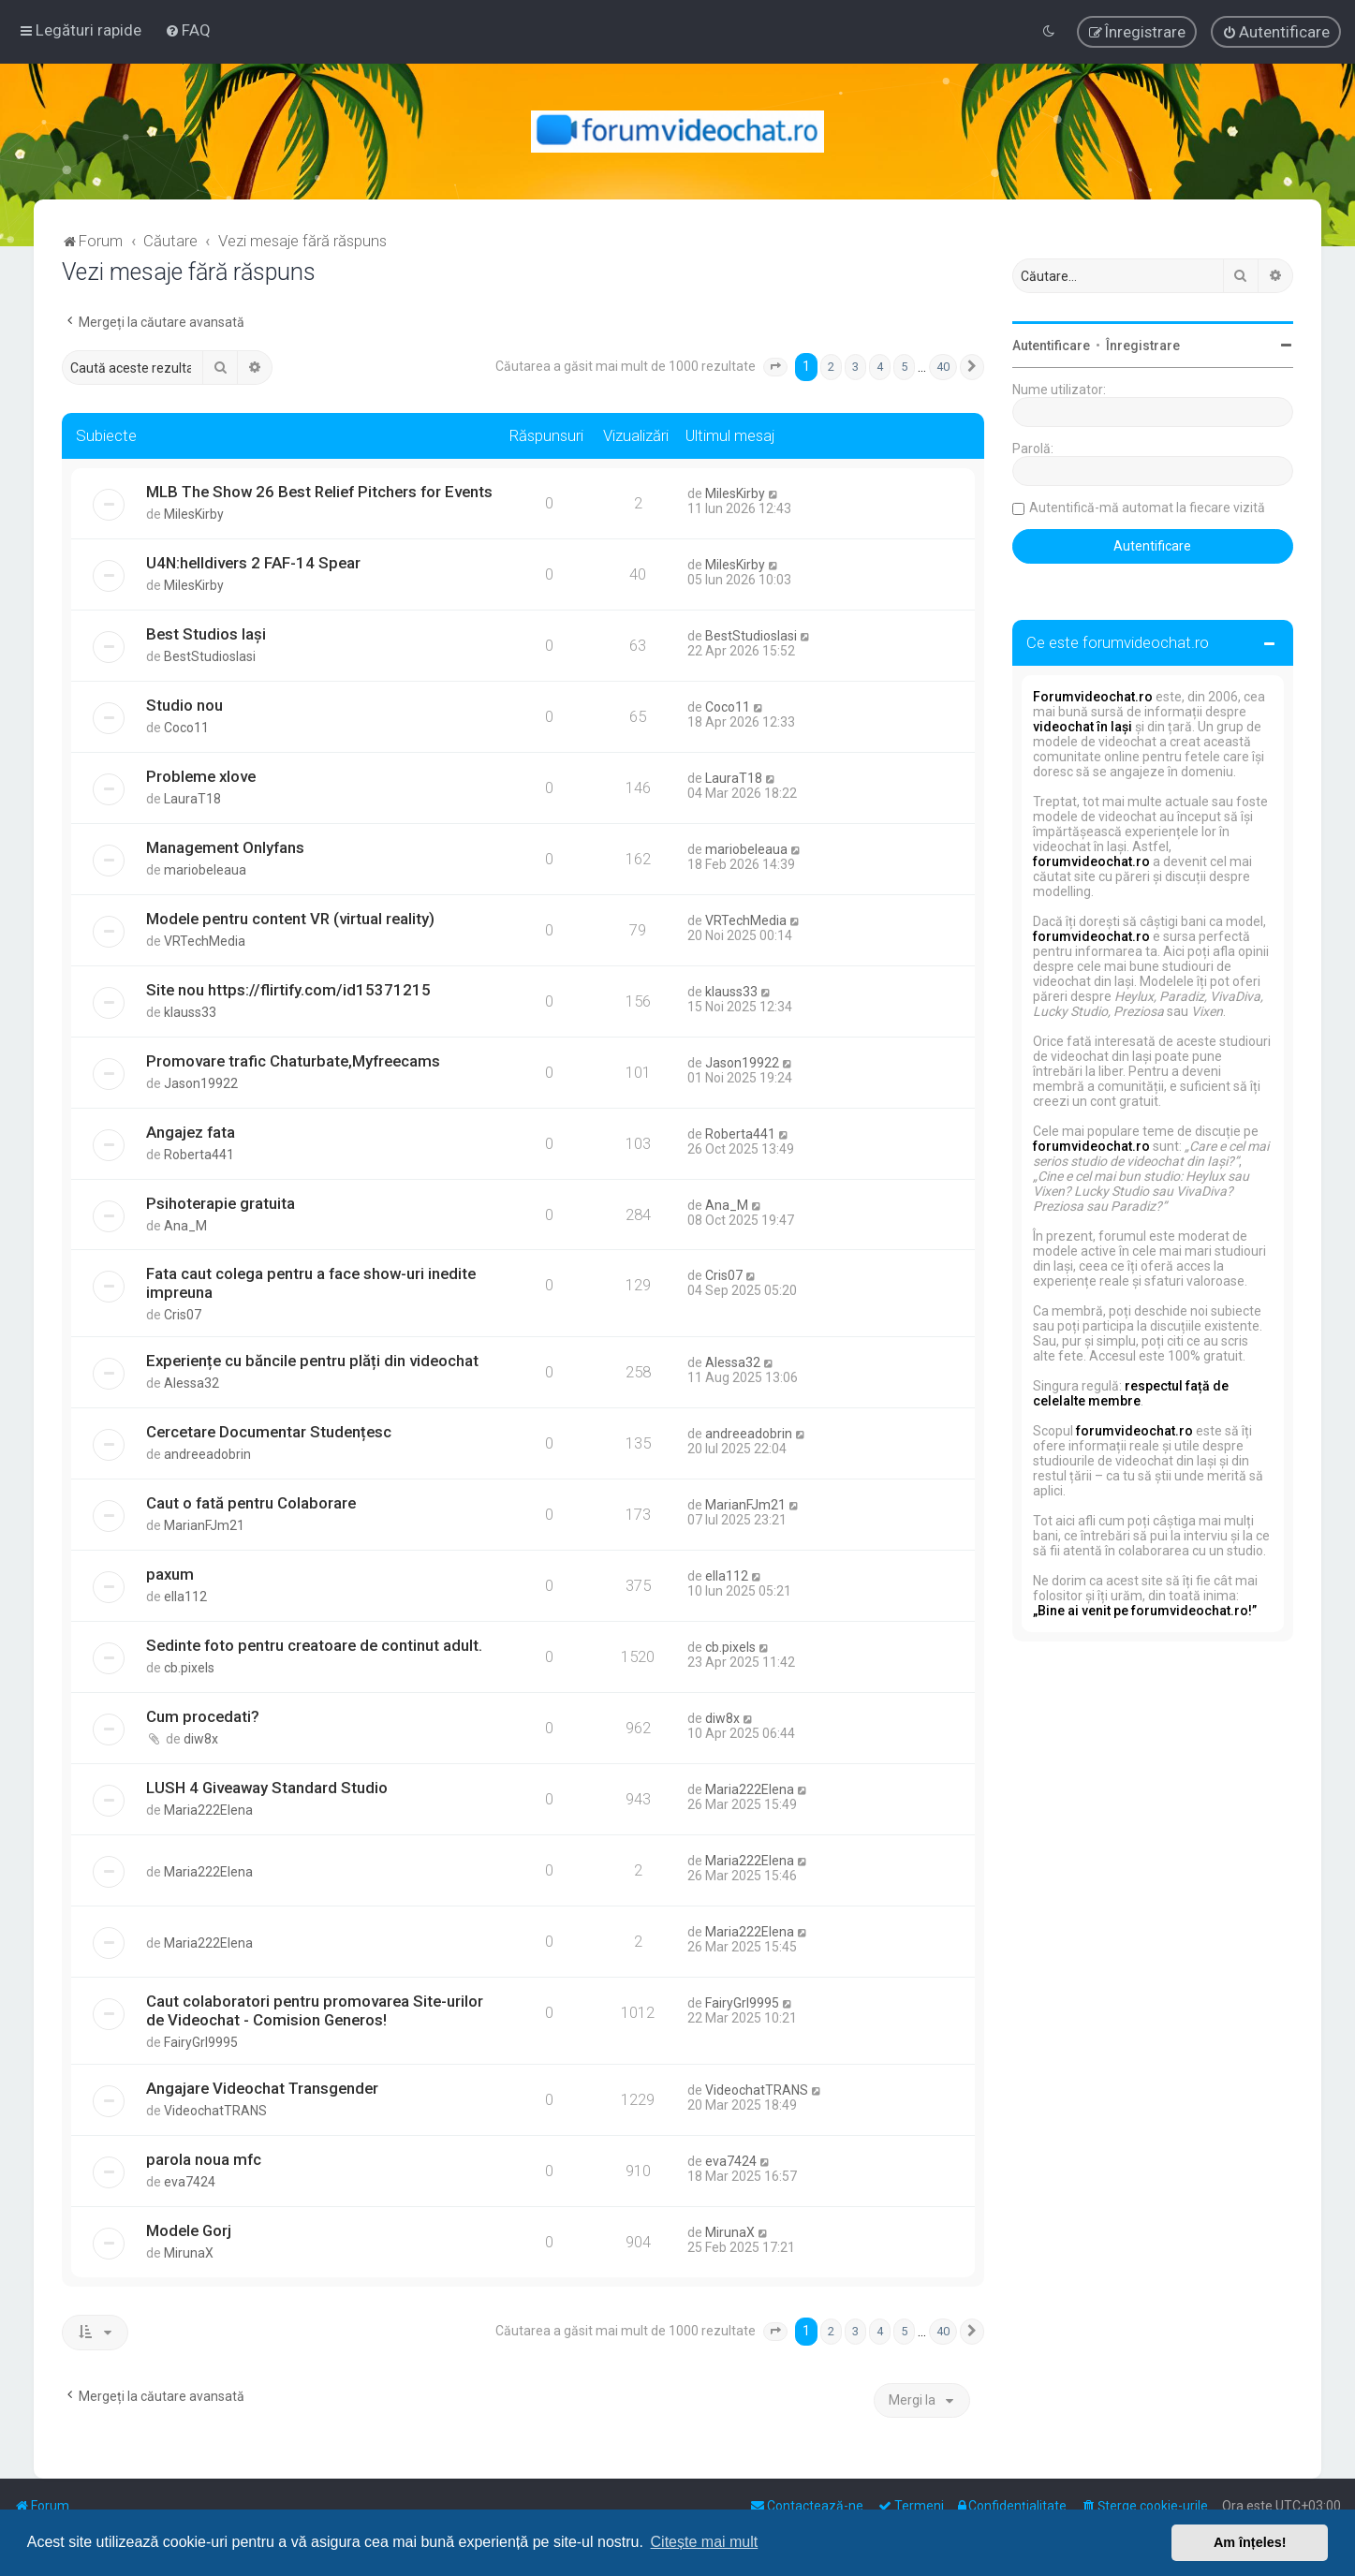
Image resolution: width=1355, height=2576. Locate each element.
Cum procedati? (202, 1716)
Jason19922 (201, 1083)
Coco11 (186, 727)
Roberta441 (199, 1154)
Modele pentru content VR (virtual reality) (290, 918)
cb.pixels (189, 1667)
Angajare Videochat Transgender (262, 2088)
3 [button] (855, 367)
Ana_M (185, 1225)
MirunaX (189, 2252)
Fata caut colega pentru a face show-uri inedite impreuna (311, 1283)
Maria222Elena (208, 1810)
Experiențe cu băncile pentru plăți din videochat (312, 1360)
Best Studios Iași (206, 634)
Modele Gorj (188, 2230)
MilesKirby (194, 514)
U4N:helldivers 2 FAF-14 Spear (253, 562)
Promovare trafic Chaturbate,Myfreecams (293, 1061)
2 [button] (831, 367)
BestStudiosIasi (210, 656)
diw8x (201, 1738)
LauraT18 (192, 798)
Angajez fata (190, 1132)
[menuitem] (187, 30)
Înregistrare (1143, 345)
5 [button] (904, 367)
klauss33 (190, 1012)
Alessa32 (191, 1383)
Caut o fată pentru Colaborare (251, 1503)
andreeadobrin (207, 1454)
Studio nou (184, 705)
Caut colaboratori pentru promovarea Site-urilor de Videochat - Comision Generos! (314, 2010)
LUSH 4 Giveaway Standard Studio (267, 1787)
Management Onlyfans (225, 847)
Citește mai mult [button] (705, 2542)
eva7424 (189, 2181)
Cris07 (182, 1314)
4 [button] (879, 367)
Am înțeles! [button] (1250, 2542)
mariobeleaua (205, 869)
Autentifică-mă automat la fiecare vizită (1147, 507)
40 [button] (943, 367)
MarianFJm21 (204, 1525)
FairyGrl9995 (201, 2042)
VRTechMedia (204, 941)
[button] (775, 367)
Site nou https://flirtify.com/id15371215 (288, 989)
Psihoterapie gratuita (220, 1203)
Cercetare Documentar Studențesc (268, 1431)
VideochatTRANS (215, 2110)
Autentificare (1051, 345)
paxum (170, 1574)
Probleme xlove (201, 776)
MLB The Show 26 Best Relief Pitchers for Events (319, 491)
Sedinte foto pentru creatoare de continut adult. (314, 1645)
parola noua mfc (203, 2159)
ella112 (185, 1596)
